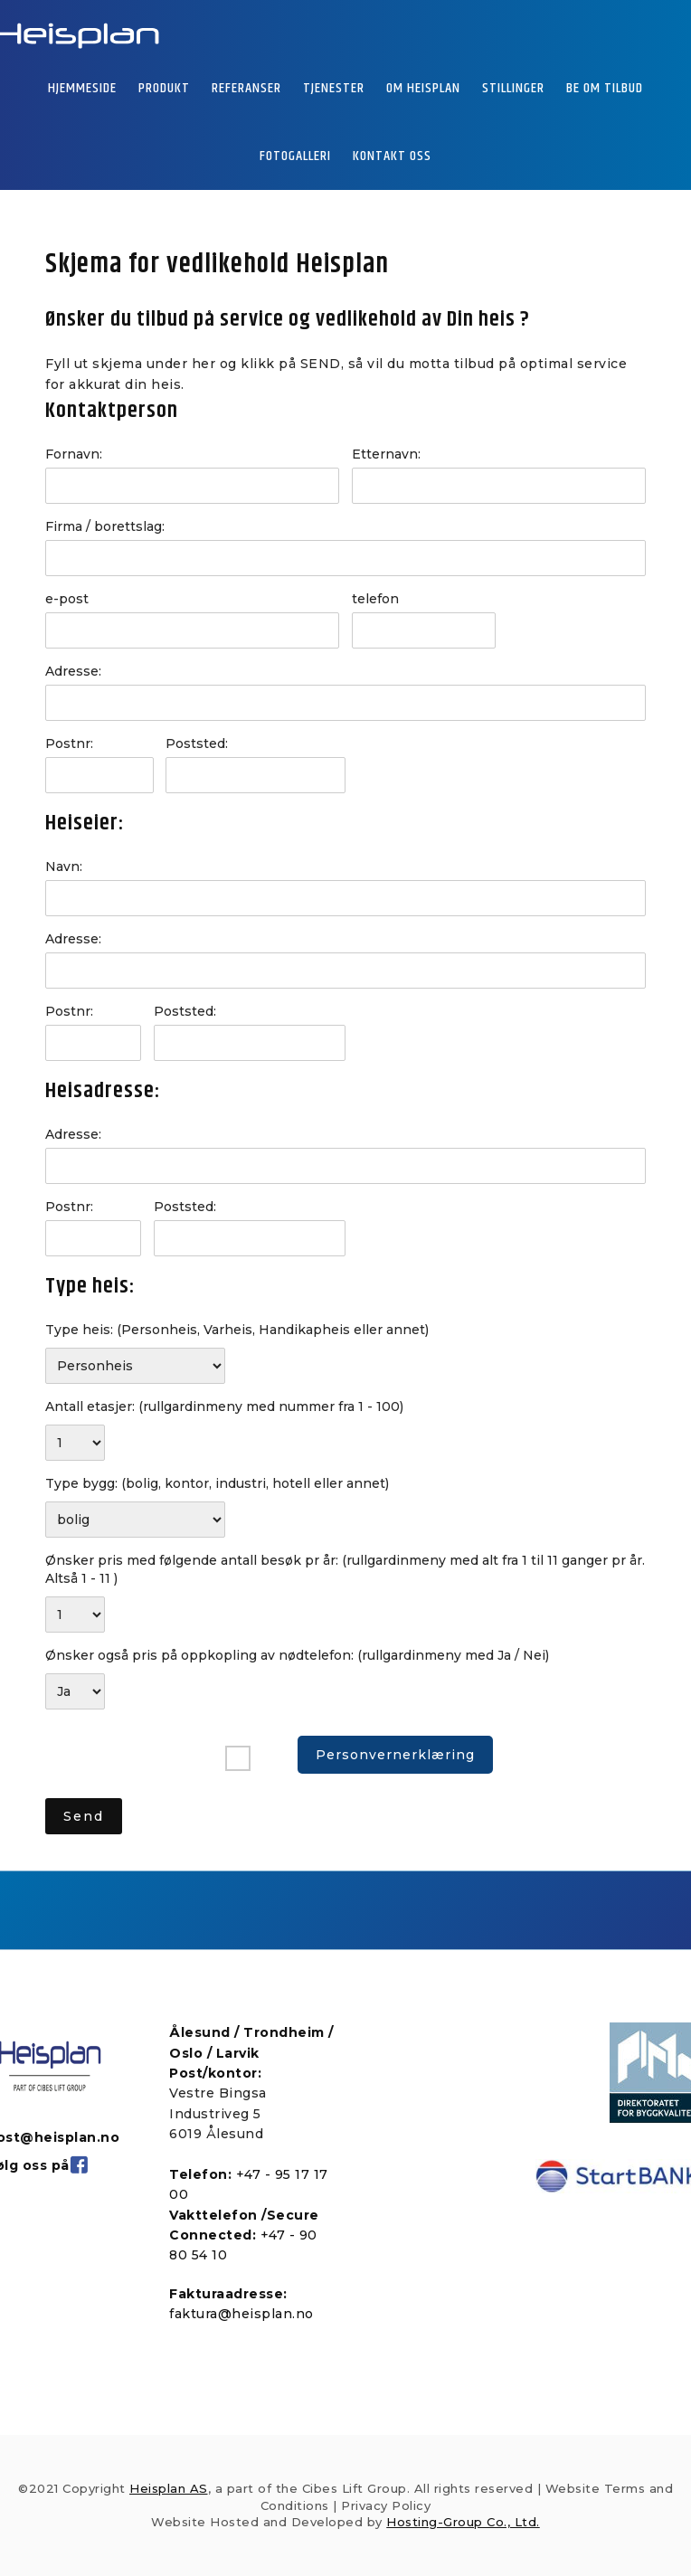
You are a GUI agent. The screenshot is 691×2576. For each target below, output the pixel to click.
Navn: (63, 866)
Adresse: (73, 671)
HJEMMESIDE (82, 88)
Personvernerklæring (395, 1755)
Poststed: (197, 743)
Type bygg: (217, 1483)
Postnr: (69, 743)
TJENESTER (333, 88)
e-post (67, 599)
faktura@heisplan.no (241, 2314)
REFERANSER (246, 88)
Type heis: (237, 1329)
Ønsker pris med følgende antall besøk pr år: (345, 1569)
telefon (375, 599)
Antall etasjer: (224, 1406)
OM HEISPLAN (423, 88)
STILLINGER (513, 88)
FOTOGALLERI (295, 156)
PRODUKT (164, 88)
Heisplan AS (168, 2488)
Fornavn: (73, 454)
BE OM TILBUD (604, 88)
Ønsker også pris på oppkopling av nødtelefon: (297, 1655)
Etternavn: (386, 454)
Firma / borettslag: (105, 526)
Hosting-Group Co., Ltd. (463, 2521)
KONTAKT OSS (392, 156)
